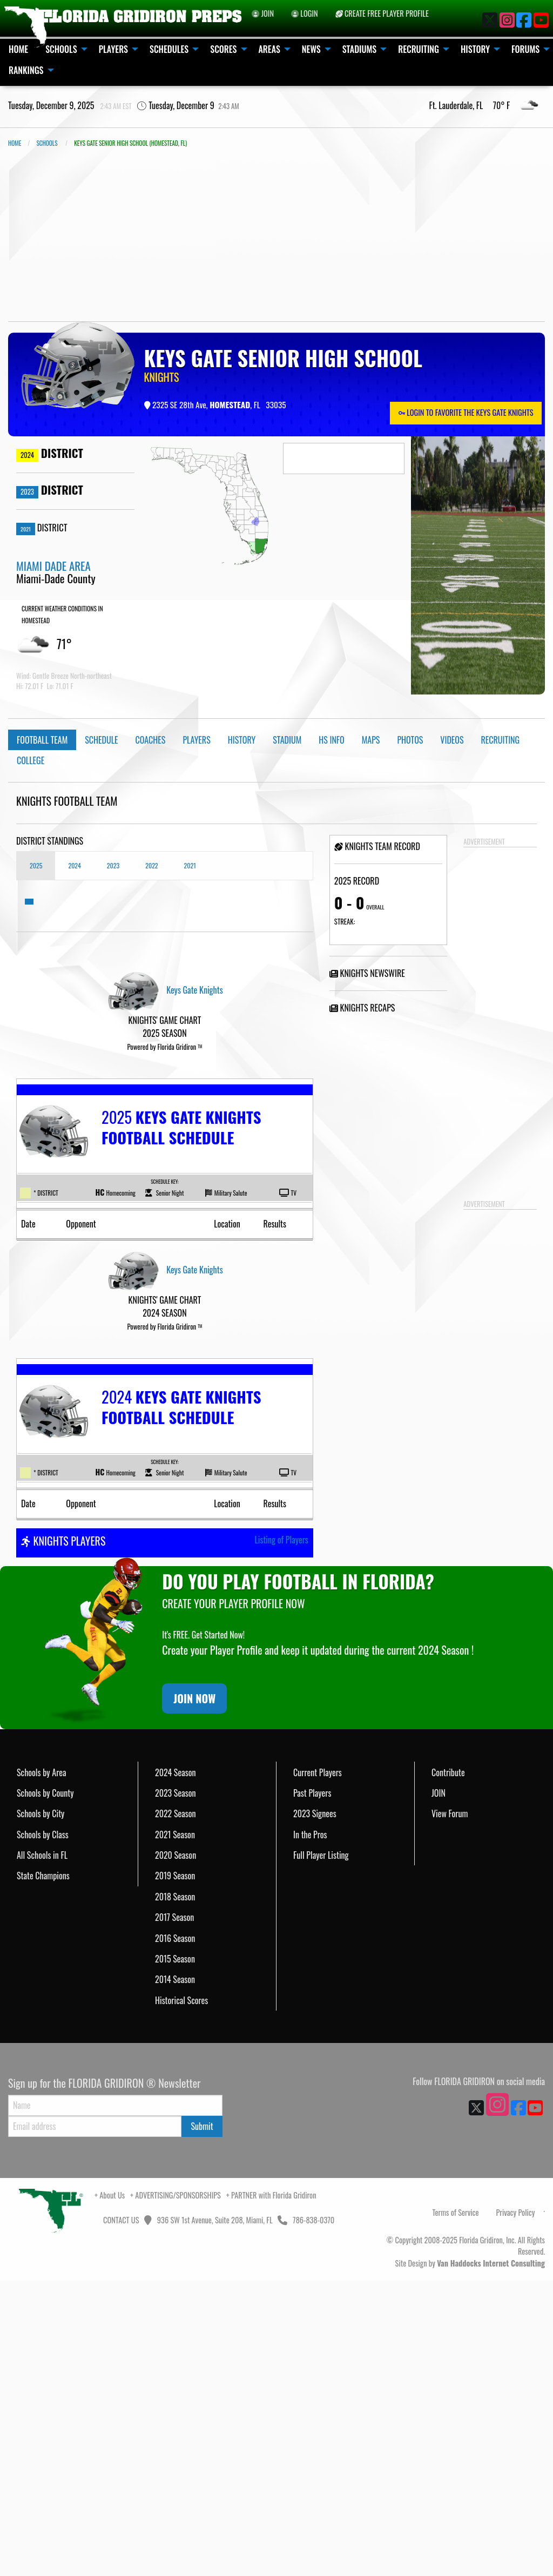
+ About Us (110, 2491)
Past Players (312, 2088)
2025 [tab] (36, 865)
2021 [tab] (190, 865)
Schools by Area (41, 2068)
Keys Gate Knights (194, 989)
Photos (410, 739)
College (30, 760)
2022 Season (175, 2109)
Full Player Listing (321, 2151)
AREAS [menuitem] (269, 49)
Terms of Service (456, 2508)
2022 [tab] (151, 865)
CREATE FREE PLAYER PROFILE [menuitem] (382, 13)
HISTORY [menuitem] (475, 49)
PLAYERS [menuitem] (113, 49)
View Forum (449, 2109)
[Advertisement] (276, 235)
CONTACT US (120, 2515)
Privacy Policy (515, 2508)
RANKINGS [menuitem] (26, 70)
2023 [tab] (113, 865)
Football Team (42, 739)
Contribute (448, 2068)
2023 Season (175, 2088)
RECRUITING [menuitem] (418, 49)
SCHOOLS (46, 143)
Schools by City (40, 2109)
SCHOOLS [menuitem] (61, 49)
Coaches (151, 739)
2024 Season (175, 2068)
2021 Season (175, 2130)
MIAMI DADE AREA (53, 565)
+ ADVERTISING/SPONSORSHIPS (175, 2491)
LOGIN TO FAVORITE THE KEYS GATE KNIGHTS (466, 412)
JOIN (438, 2088)
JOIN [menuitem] (263, 13)
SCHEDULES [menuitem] (169, 49)
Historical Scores (181, 2296)
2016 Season (175, 2234)
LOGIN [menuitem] (304, 13)
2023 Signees (314, 2109)
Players (196, 739)
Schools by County (45, 2088)
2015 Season (175, 2254)
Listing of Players (281, 1835)
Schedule (101, 739)
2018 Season (175, 2192)
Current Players (317, 2068)
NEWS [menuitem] (311, 49)
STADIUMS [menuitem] (359, 49)
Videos (451, 739)
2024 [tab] (74, 865)
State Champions (43, 2171)
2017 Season (174, 2213)
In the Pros (310, 2130)
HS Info (332, 739)
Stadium (287, 739)
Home (14, 143)
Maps (371, 739)
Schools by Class (43, 2130)
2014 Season (175, 2275)
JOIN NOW (194, 1994)
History (241, 739)
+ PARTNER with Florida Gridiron (271, 2491)
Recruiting (500, 739)
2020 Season (175, 2151)
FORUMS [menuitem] (525, 49)
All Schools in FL (42, 2151)
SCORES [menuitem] (223, 49)
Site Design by (470, 2559)
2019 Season (175, 2171)
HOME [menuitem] (18, 49)
